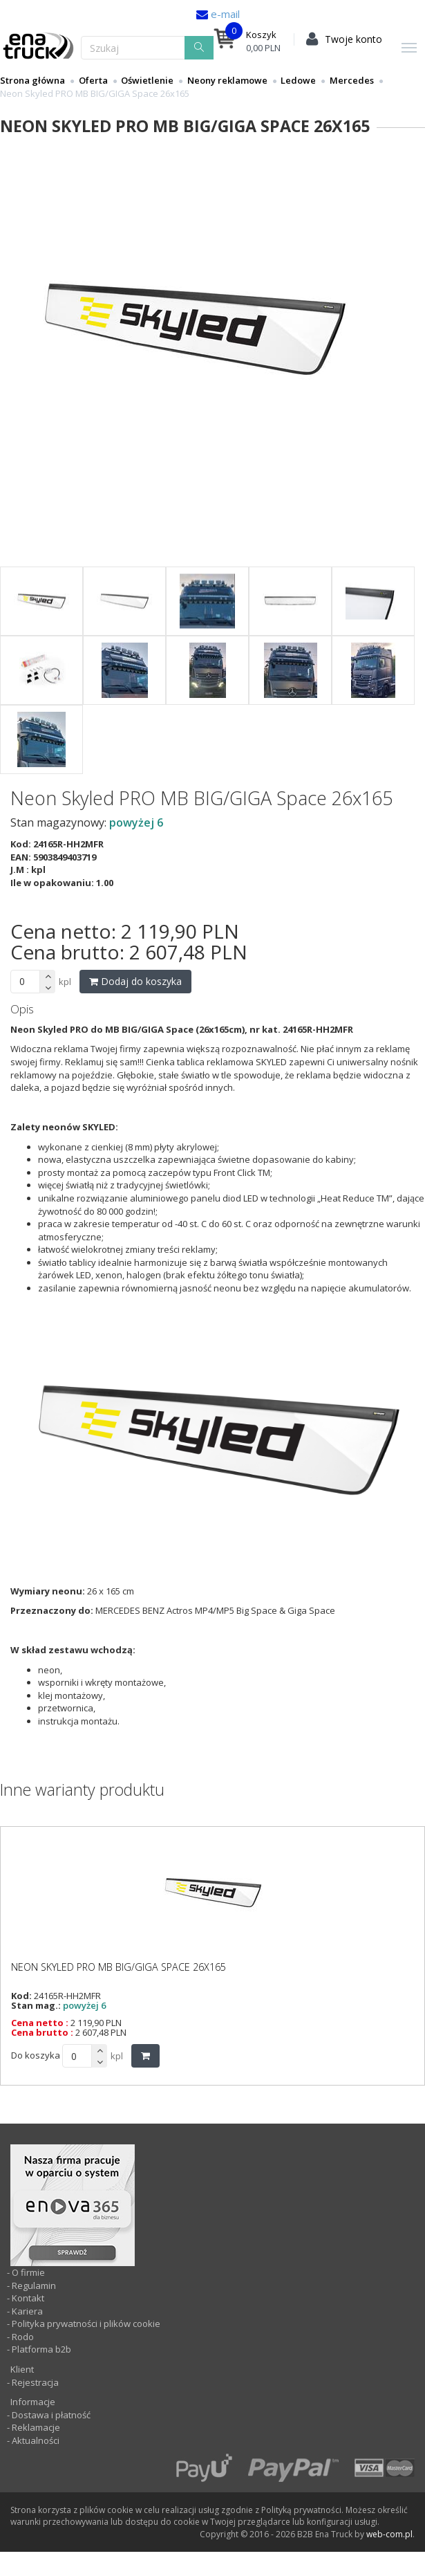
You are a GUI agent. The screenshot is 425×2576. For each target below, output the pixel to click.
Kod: (21, 1995)
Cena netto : (39, 2022)
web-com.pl (389, 2534)
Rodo (23, 2336)
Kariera (27, 2311)
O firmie (28, 2272)
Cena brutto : (42, 2032)
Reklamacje (36, 2427)
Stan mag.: (36, 2005)
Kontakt (28, 2298)
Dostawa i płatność (51, 2415)
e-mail (224, 14)
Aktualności (34, 2440)
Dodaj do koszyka (135, 981)
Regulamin (34, 2285)
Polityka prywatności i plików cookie (86, 2323)
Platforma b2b (40, 2349)
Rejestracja (34, 2382)
